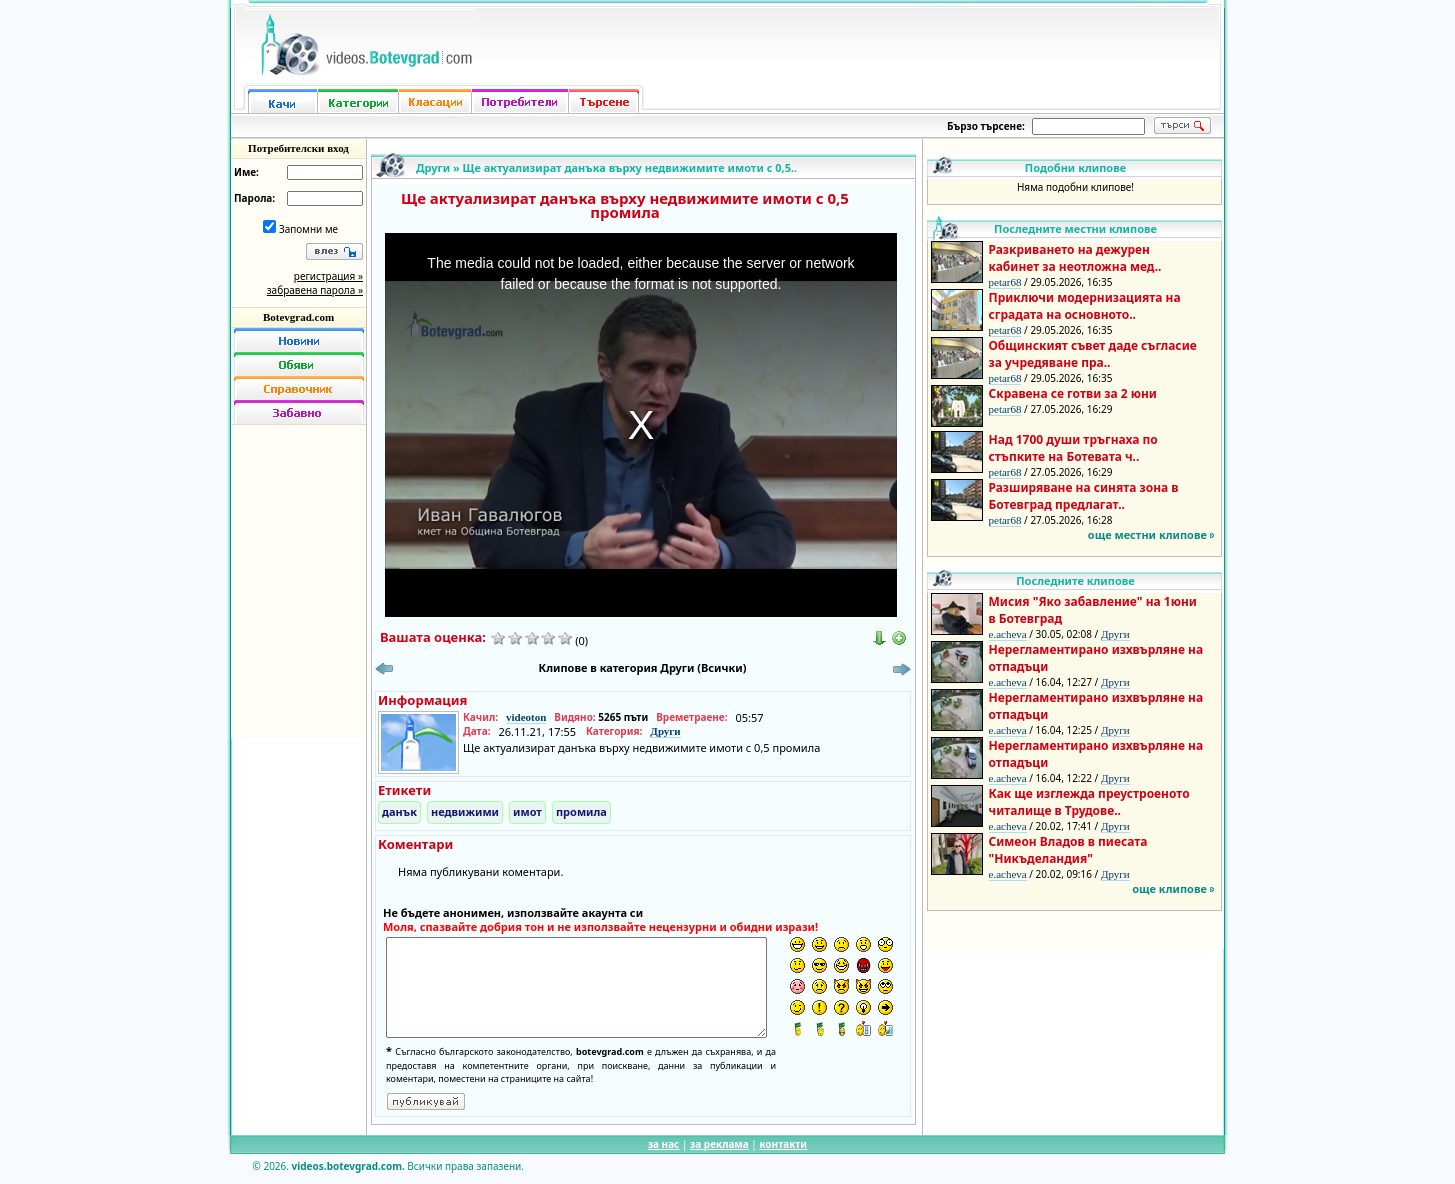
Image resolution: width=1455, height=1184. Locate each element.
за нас (663, 1144)
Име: (246, 172)
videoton (526, 717)
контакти (783, 1144)
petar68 (1005, 282)
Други (433, 167)
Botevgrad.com (298, 317)
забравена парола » (315, 290)
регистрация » (328, 276)
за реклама (719, 1144)
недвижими (465, 811)
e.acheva (1008, 634)
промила (581, 811)
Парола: (254, 198)
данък (399, 811)
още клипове (1169, 888)
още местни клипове (1147, 534)
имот (527, 811)
